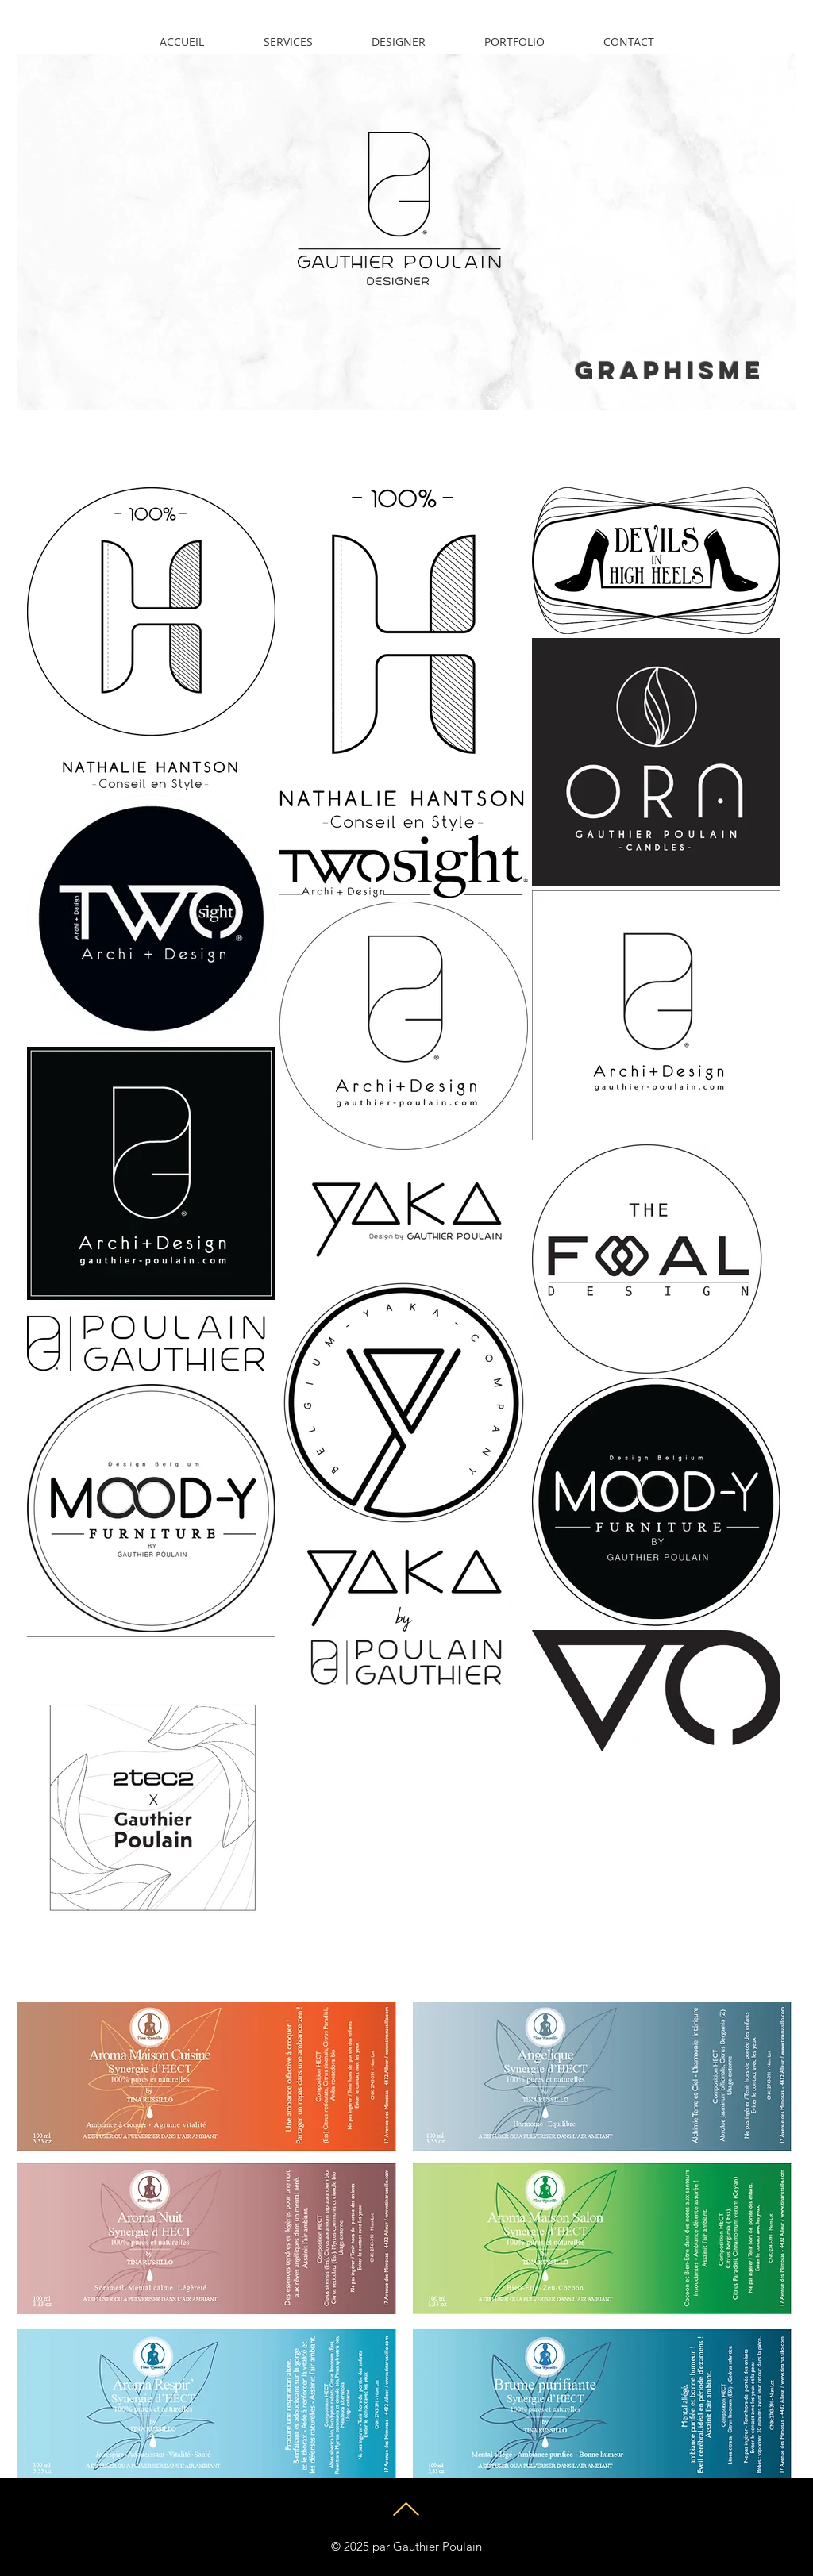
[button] (514, 42)
